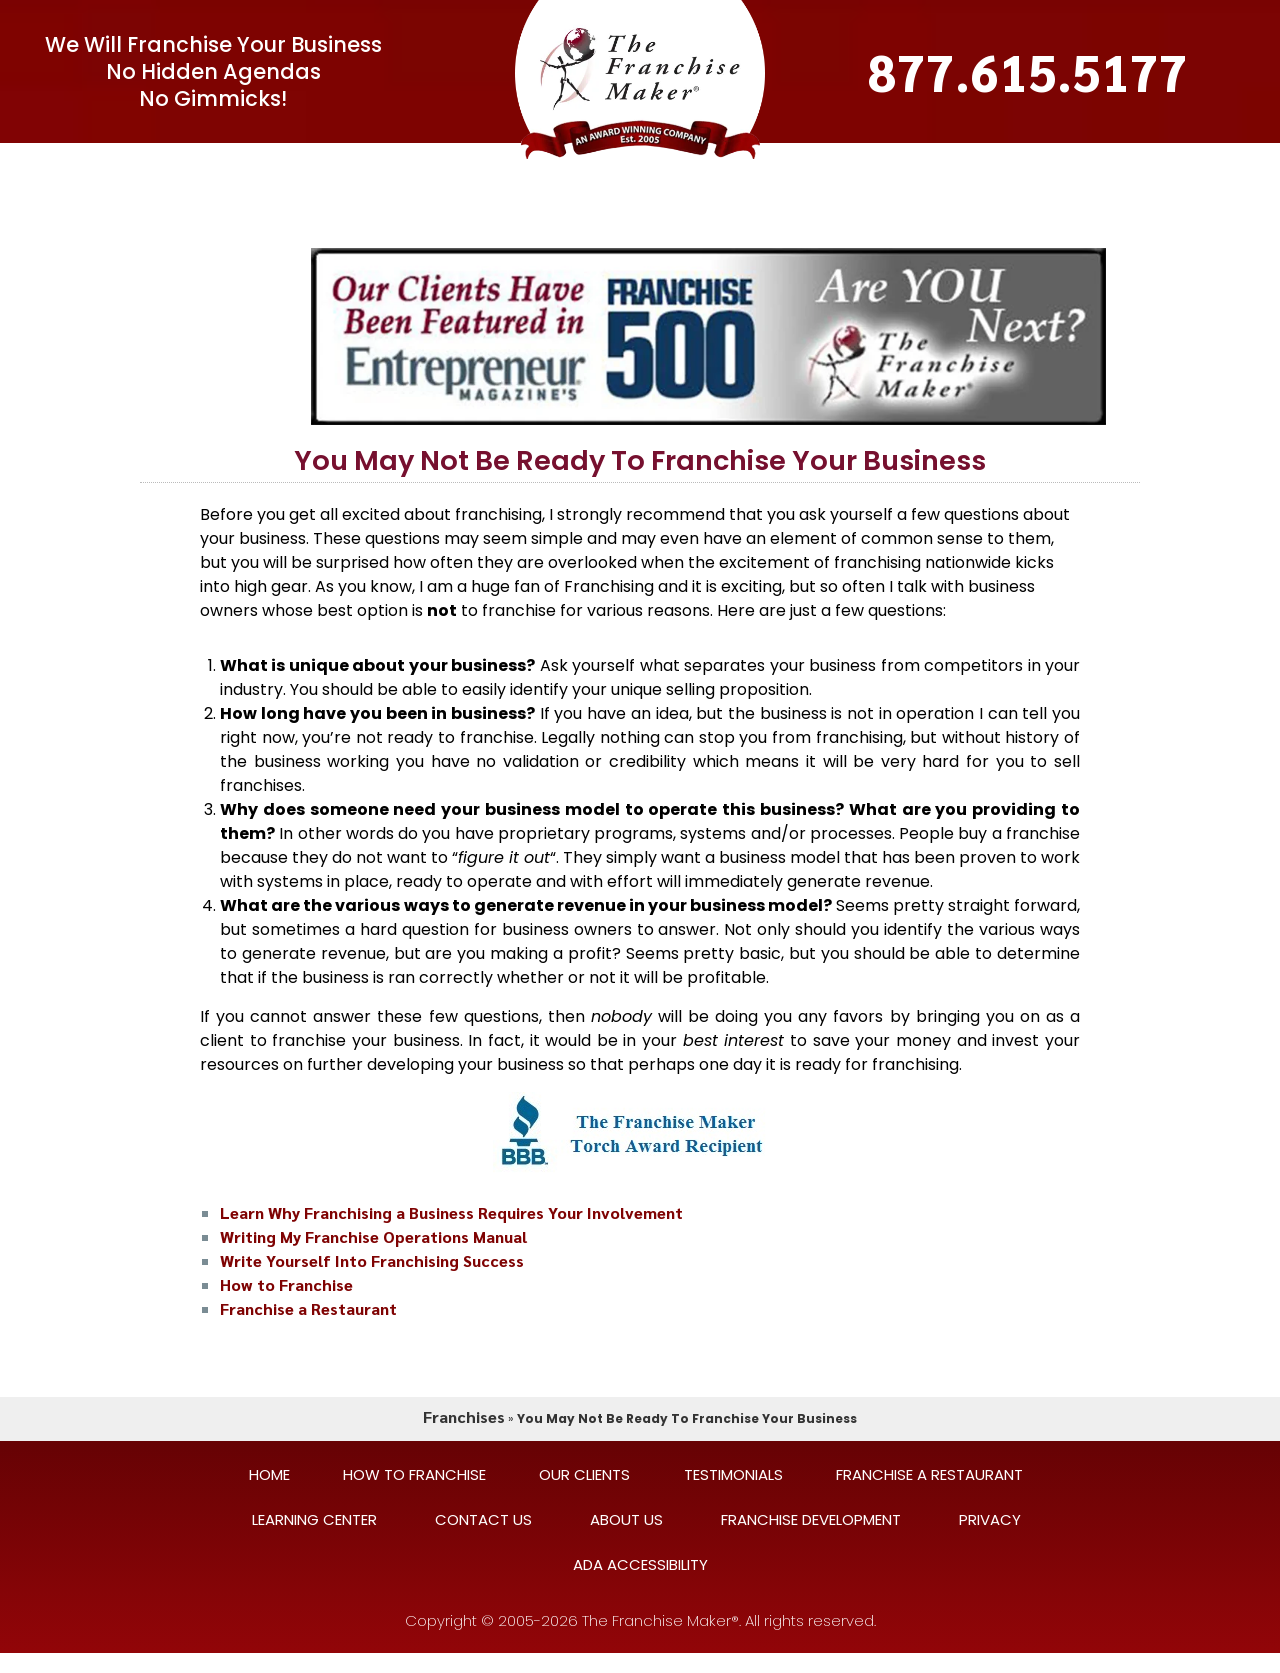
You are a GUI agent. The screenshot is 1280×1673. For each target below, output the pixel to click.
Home (124, 165)
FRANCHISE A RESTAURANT (929, 1474)
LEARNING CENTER (1105, 165)
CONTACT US (951, 165)
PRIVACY (990, 1519)
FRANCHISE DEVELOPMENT (811, 1519)
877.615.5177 (1028, 71)
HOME (269, 1474)
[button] (266, 165)
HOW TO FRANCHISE (414, 1474)
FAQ (401, 165)
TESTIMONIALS (732, 165)
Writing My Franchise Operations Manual (373, 1236)
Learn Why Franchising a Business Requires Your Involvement (451, 1212)
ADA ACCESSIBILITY (640, 1564)
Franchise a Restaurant (308, 1308)
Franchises (464, 1416)
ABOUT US (626, 1519)
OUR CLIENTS (595, 165)
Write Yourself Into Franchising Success (372, 1260)
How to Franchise (286, 1284)
